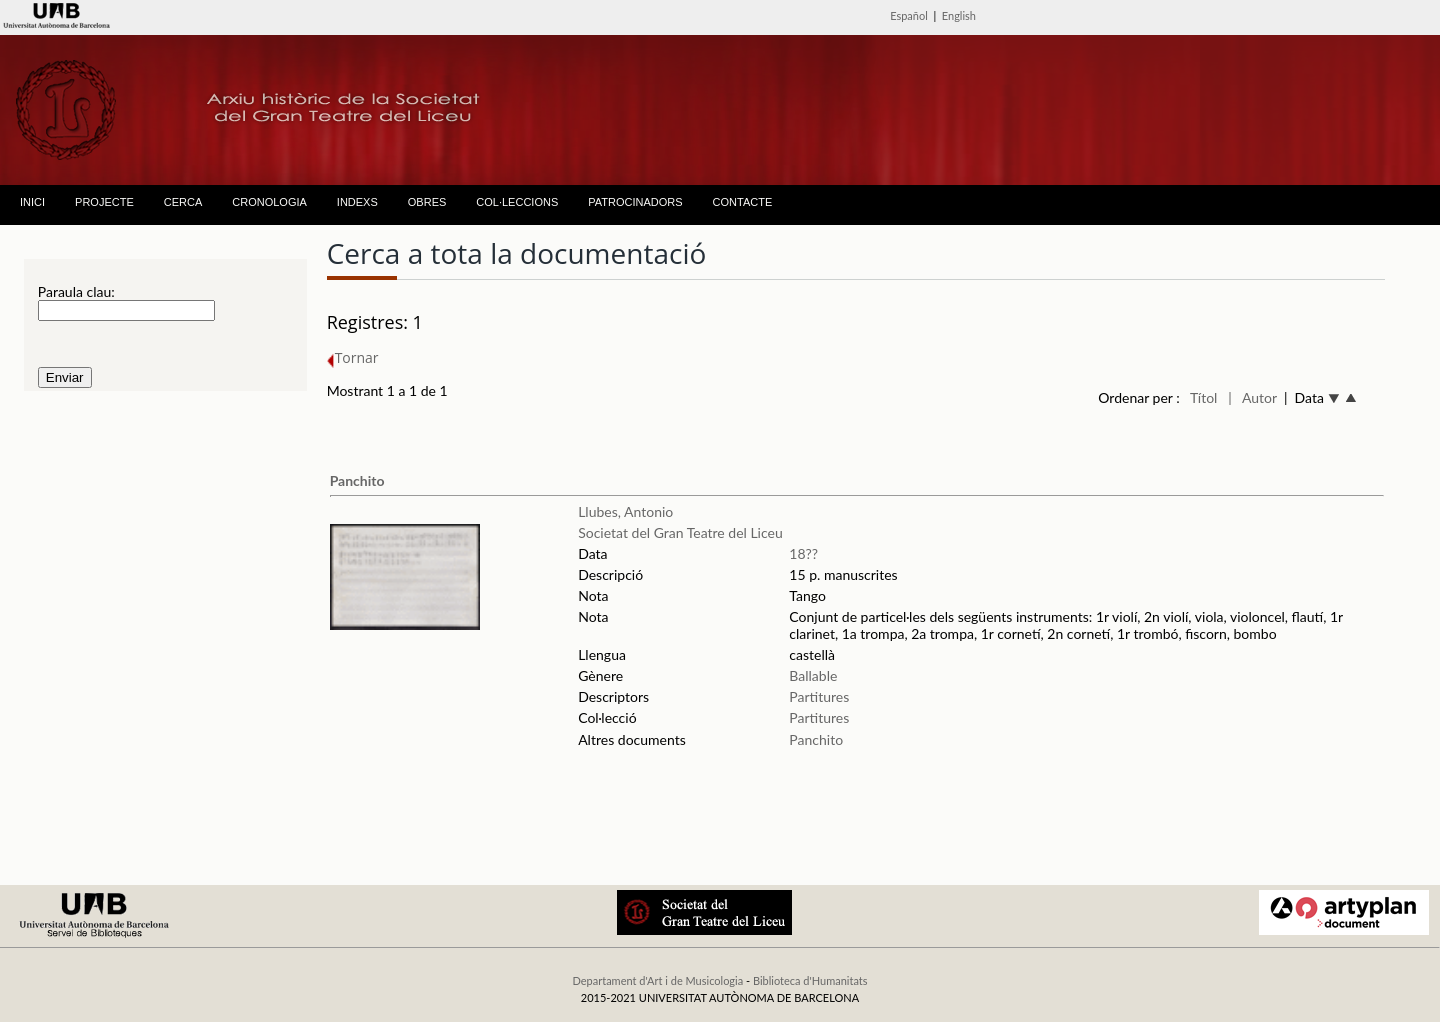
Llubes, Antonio (625, 511)
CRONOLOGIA (269, 202)
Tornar (353, 357)
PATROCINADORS (635, 202)
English (959, 15)
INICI (32, 202)
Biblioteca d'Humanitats (810, 980)
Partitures (819, 696)
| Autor (1252, 397)
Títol (1203, 397)
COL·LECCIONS (517, 202)
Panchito (357, 480)
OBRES (427, 202)
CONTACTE (743, 202)
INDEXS (357, 202)
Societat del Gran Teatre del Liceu (680, 532)
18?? (803, 553)
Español (909, 15)
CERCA (183, 202)
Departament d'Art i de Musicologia (657, 980)
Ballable (813, 675)
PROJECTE (104, 202)
